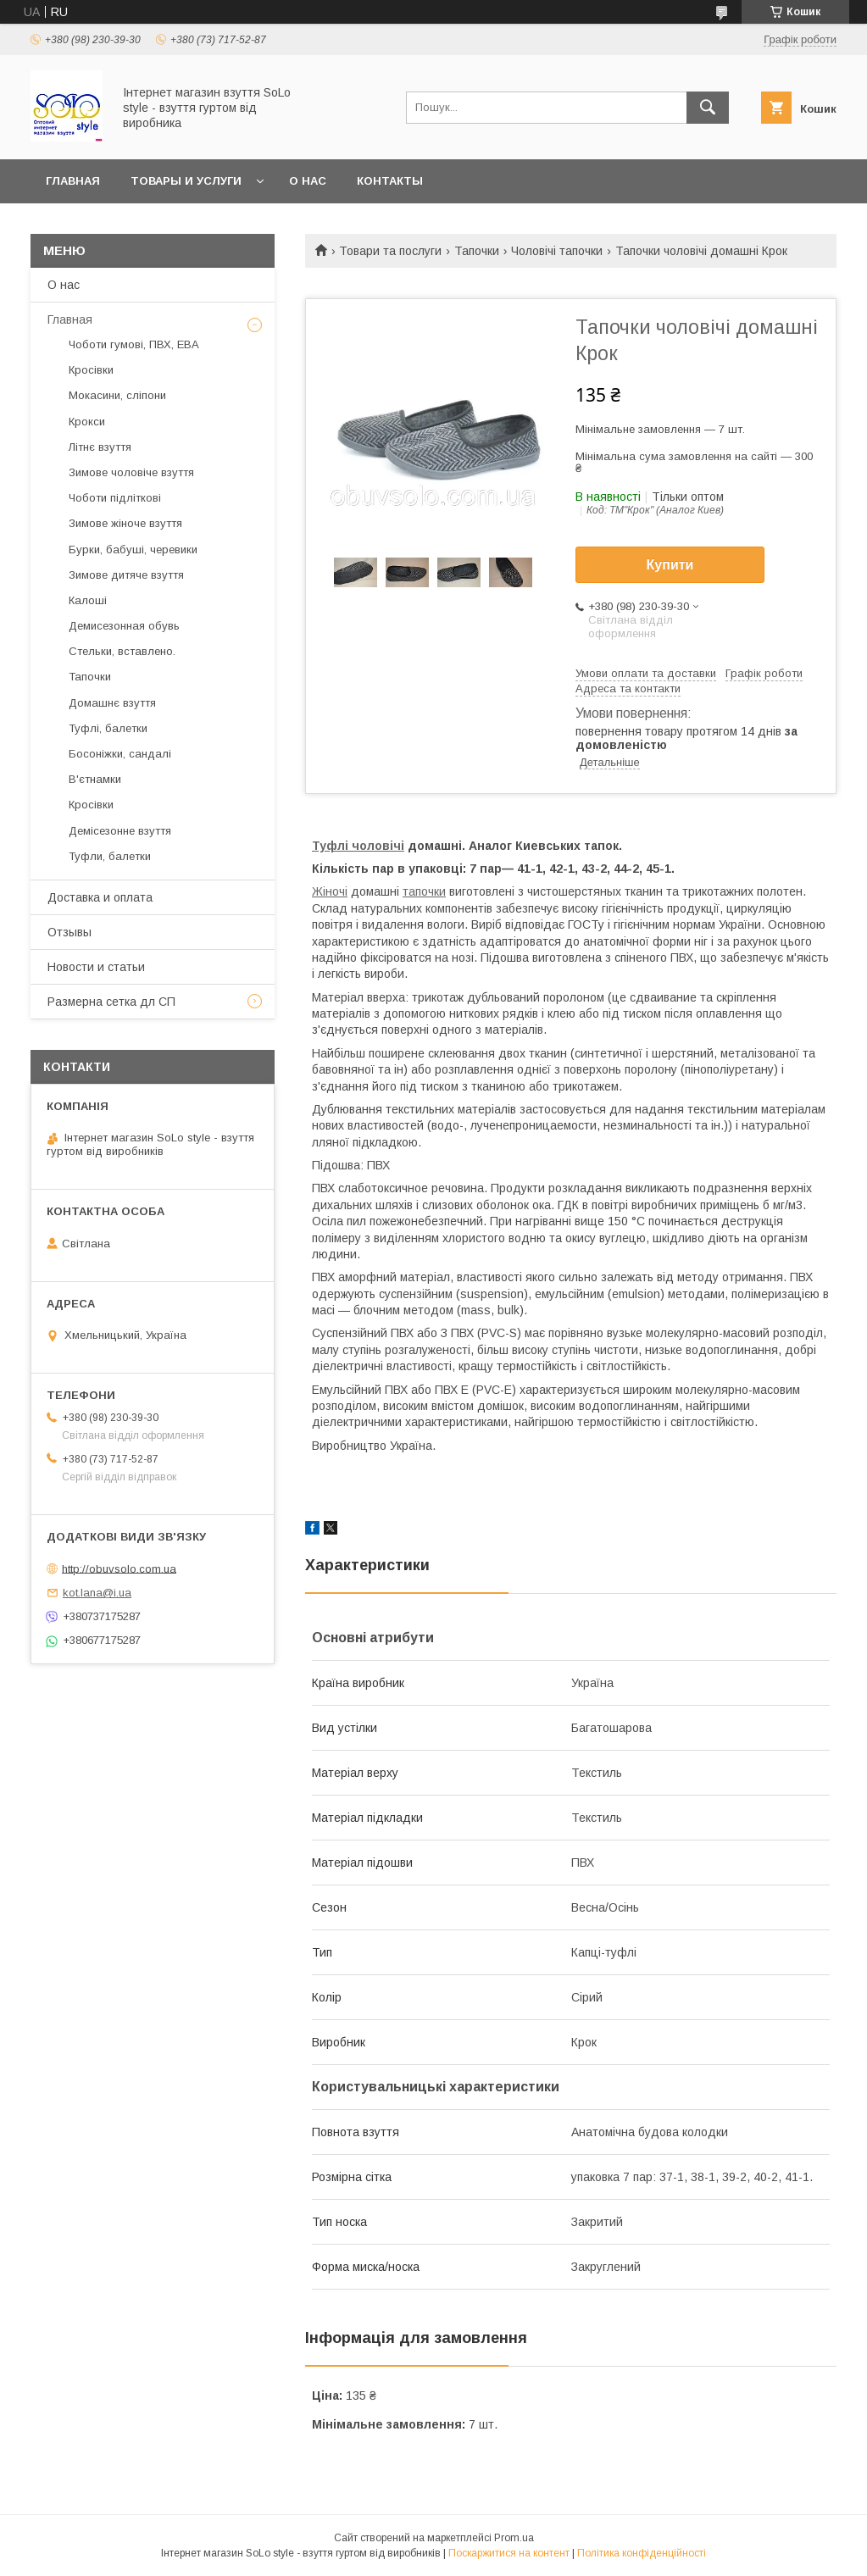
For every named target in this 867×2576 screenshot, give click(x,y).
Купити (670, 565)
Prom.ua (514, 2538)
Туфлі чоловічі (358, 845)
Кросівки (91, 370)
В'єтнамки (95, 779)
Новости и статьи (96, 967)
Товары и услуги (186, 181)
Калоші (88, 600)
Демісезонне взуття (120, 830)
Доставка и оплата (100, 897)
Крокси (87, 421)
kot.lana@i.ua (97, 1592)
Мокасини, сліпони (117, 395)
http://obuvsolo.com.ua (119, 1568)
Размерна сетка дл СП (111, 1001)
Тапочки (476, 251)
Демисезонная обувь (124, 625)
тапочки (424, 891)
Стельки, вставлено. (122, 651)
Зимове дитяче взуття (126, 575)
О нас (307, 181)
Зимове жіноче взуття (125, 523)
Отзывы (69, 932)
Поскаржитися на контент (509, 2553)
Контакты (390, 181)
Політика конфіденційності (641, 2553)
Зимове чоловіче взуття (131, 472)
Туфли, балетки (110, 856)
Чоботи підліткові (115, 497)
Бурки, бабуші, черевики (133, 549)
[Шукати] (707, 108)
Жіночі (329, 891)
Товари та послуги (390, 251)
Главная (73, 181)
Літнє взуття (100, 447)
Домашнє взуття (112, 703)
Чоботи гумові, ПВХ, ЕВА (134, 344)
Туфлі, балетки (108, 728)
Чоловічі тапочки (557, 251)
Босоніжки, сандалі (120, 753)
